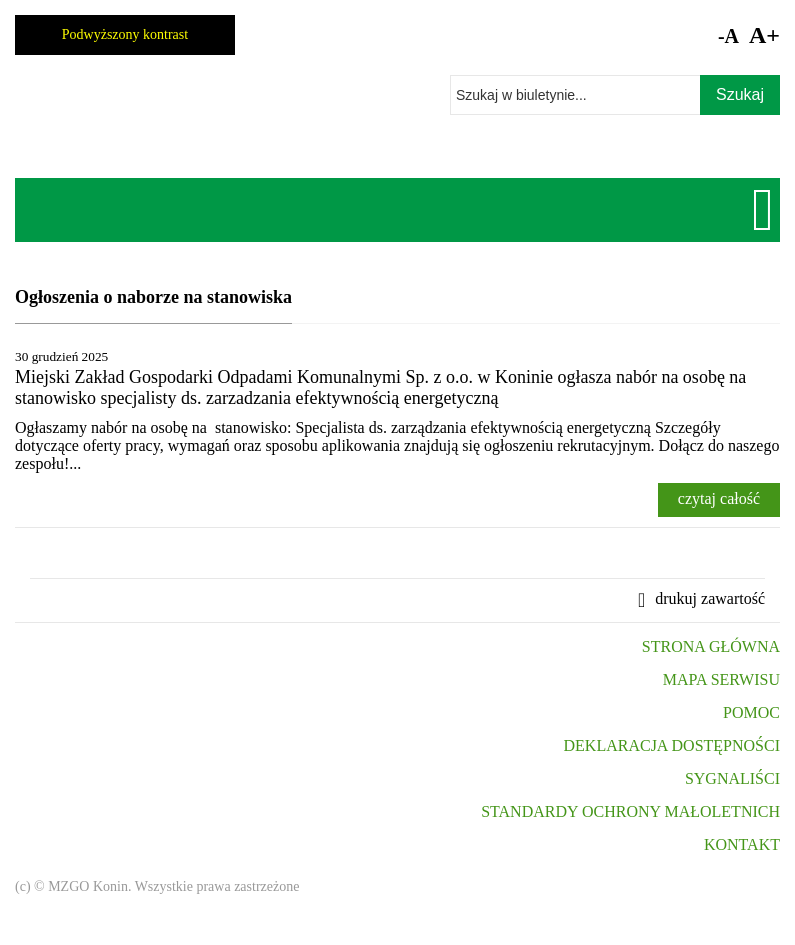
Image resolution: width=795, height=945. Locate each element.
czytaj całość (719, 498)
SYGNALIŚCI (732, 778)
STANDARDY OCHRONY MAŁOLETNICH (630, 811)
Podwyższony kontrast (125, 34)
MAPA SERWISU (721, 679)
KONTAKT (742, 844)
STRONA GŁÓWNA (711, 646)
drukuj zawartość (710, 598)
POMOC (751, 712)
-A (728, 36)
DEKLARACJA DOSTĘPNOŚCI (672, 745)
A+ (764, 35)
